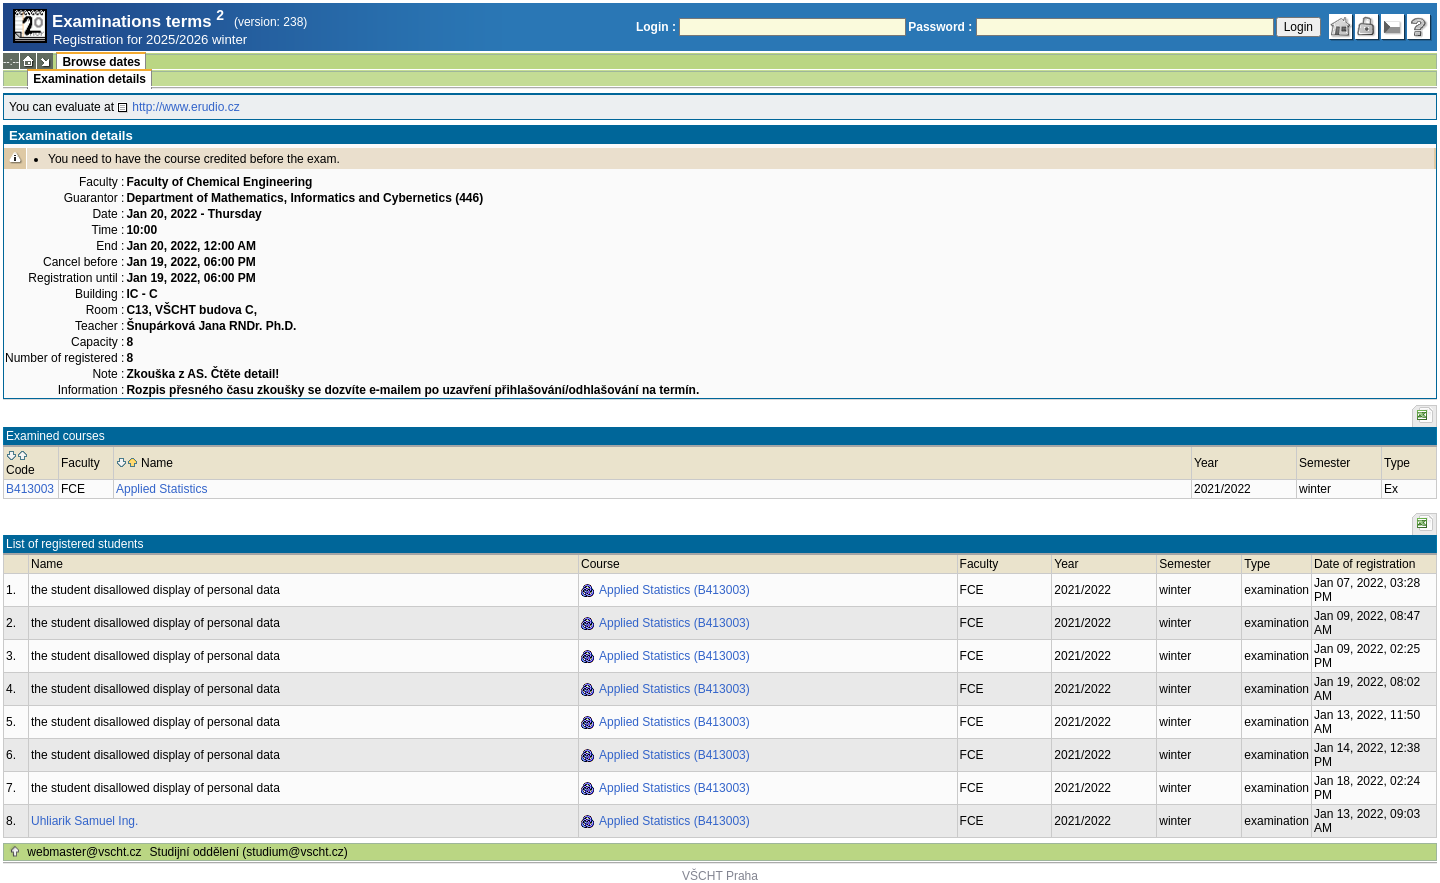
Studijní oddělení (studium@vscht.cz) (249, 852)
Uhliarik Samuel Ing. (84, 821)
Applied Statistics (161, 489)
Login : (656, 27)
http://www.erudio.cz (185, 107)
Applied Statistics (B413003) (674, 590)
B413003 (30, 489)
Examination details (89, 79)
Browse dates (101, 62)
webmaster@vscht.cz (84, 852)
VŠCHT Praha (720, 876)
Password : (940, 27)
